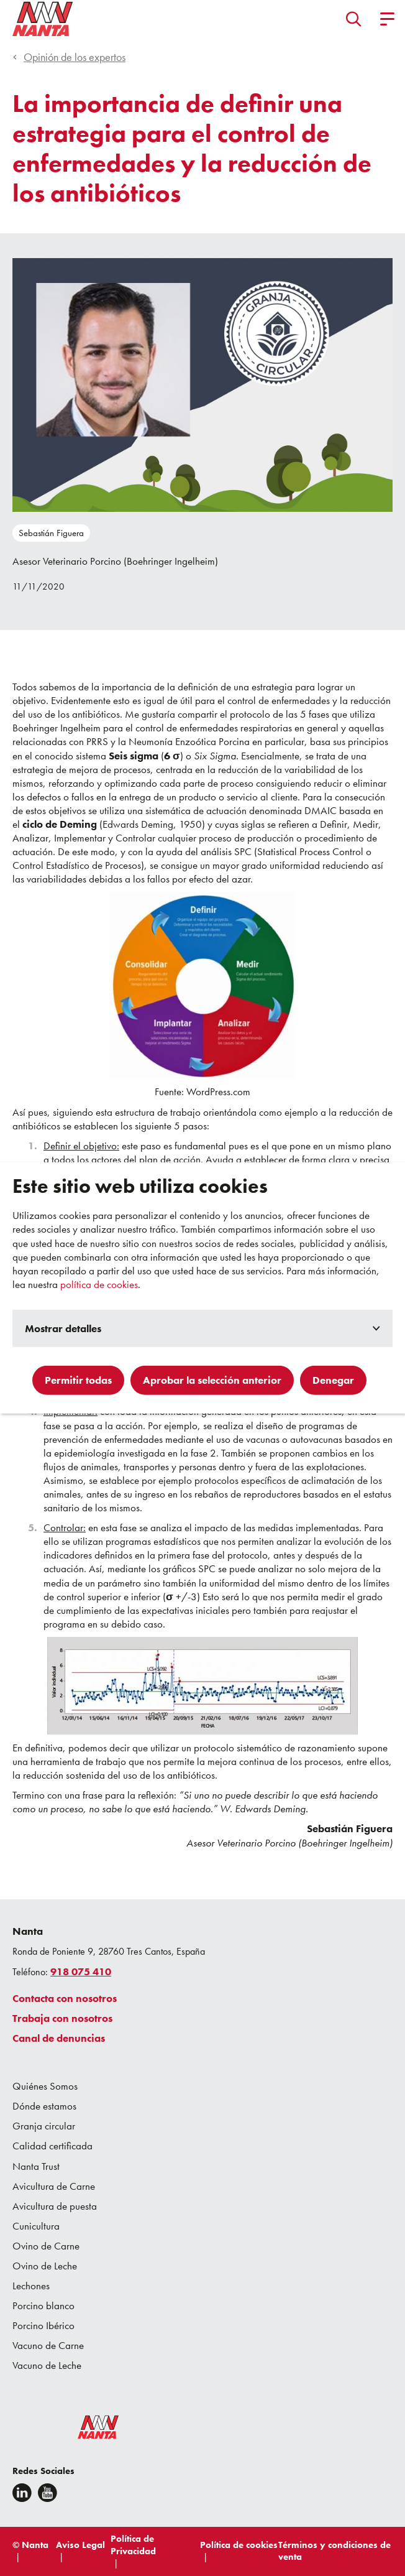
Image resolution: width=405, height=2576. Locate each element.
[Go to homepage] (42, 18)
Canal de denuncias (58, 2038)
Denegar (333, 1380)
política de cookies (99, 1284)
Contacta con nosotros (64, 1998)
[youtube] (47, 2492)
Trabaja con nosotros (62, 2018)
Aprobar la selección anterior (212, 1380)
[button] (354, 18)
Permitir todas (78, 1380)
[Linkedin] (22, 2492)
